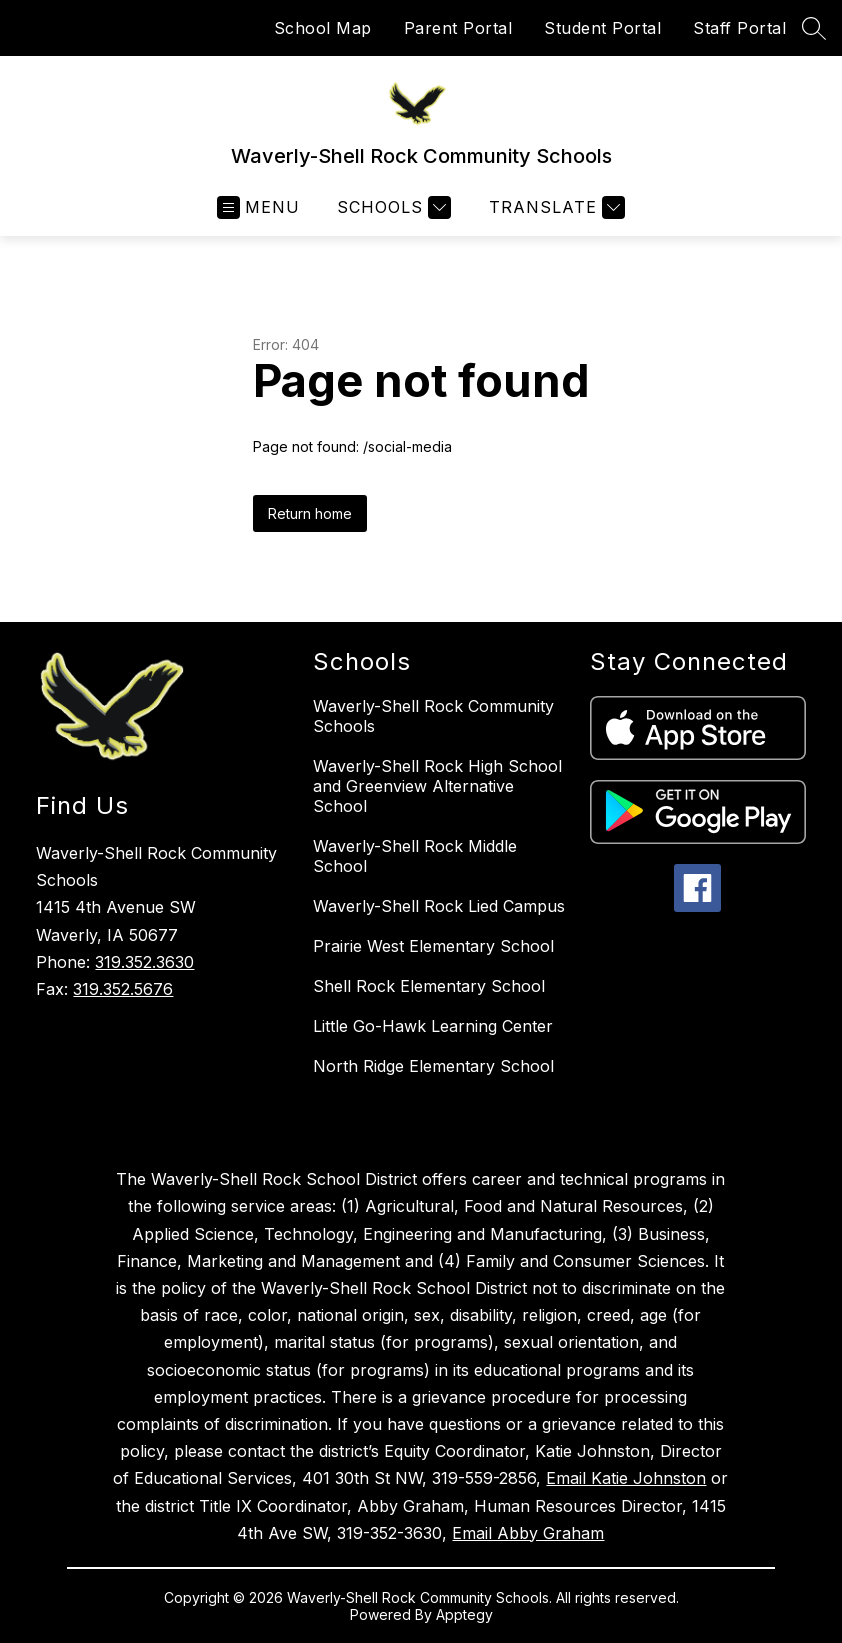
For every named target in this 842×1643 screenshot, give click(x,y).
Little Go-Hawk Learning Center (433, 1026)
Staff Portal (739, 28)
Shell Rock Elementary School (429, 986)
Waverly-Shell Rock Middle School (415, 856)
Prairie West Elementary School (433, 946)
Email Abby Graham (528, 1533)
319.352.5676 (123, 989)
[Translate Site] (554, 207)
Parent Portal (458, 28)
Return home (310, 513)
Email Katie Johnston (626, 1478)
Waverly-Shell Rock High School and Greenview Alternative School (437, 786)
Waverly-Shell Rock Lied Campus (439, 906)
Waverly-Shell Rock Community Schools (433, 716)
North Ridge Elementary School (433, 1066)
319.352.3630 (144, 962)
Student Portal (602, 28)
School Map (323, 28)
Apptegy (464, 1614)
